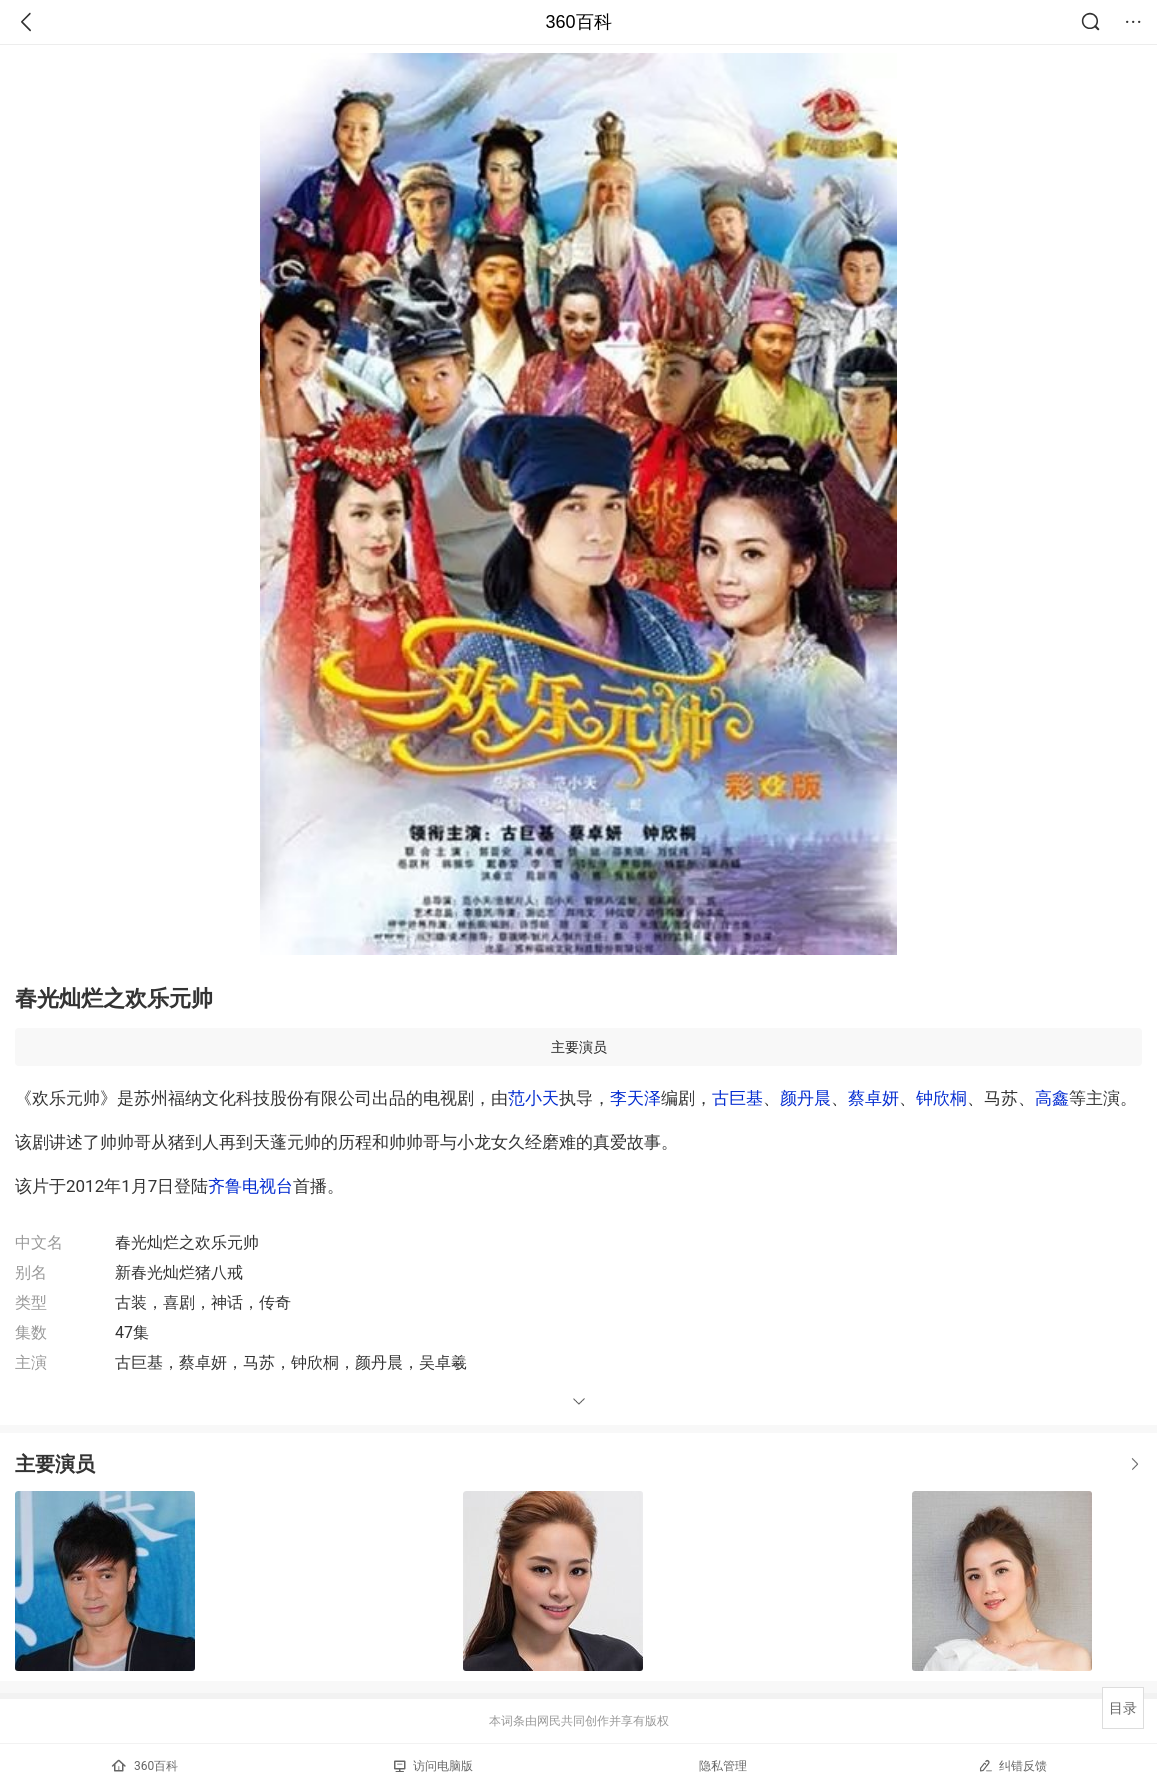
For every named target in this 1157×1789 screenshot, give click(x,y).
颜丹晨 (805, 1098)
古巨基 (737, 1098)
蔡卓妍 (873, 1098)
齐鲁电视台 (250, 1186)
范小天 (533, 1098)
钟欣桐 (941, 1098)
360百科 (578, 22)
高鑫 (1052, 1098)
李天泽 (635, 1098)
